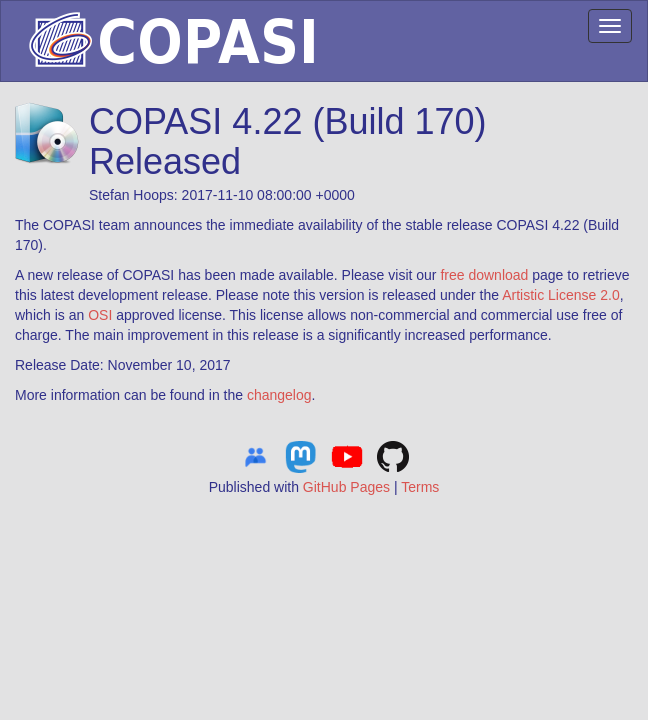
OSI (100, 315)
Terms (420, 487)
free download (484, 275)
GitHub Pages (346, 487)
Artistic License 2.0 (561, 295)
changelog (279, 395)
